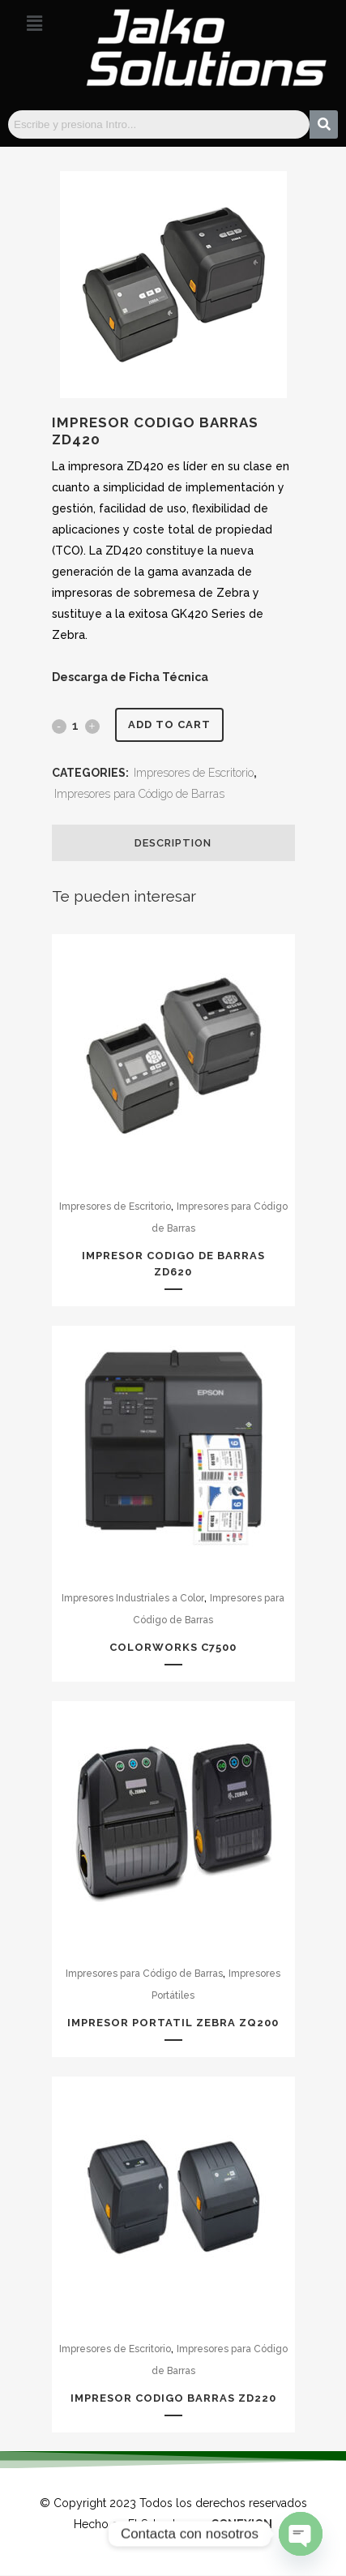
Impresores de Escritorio (194, 772)
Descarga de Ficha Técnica (130, 677)
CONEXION (241, 2524)
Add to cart (169, 724)
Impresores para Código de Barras (139, 793)
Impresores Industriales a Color (133, 1598)
